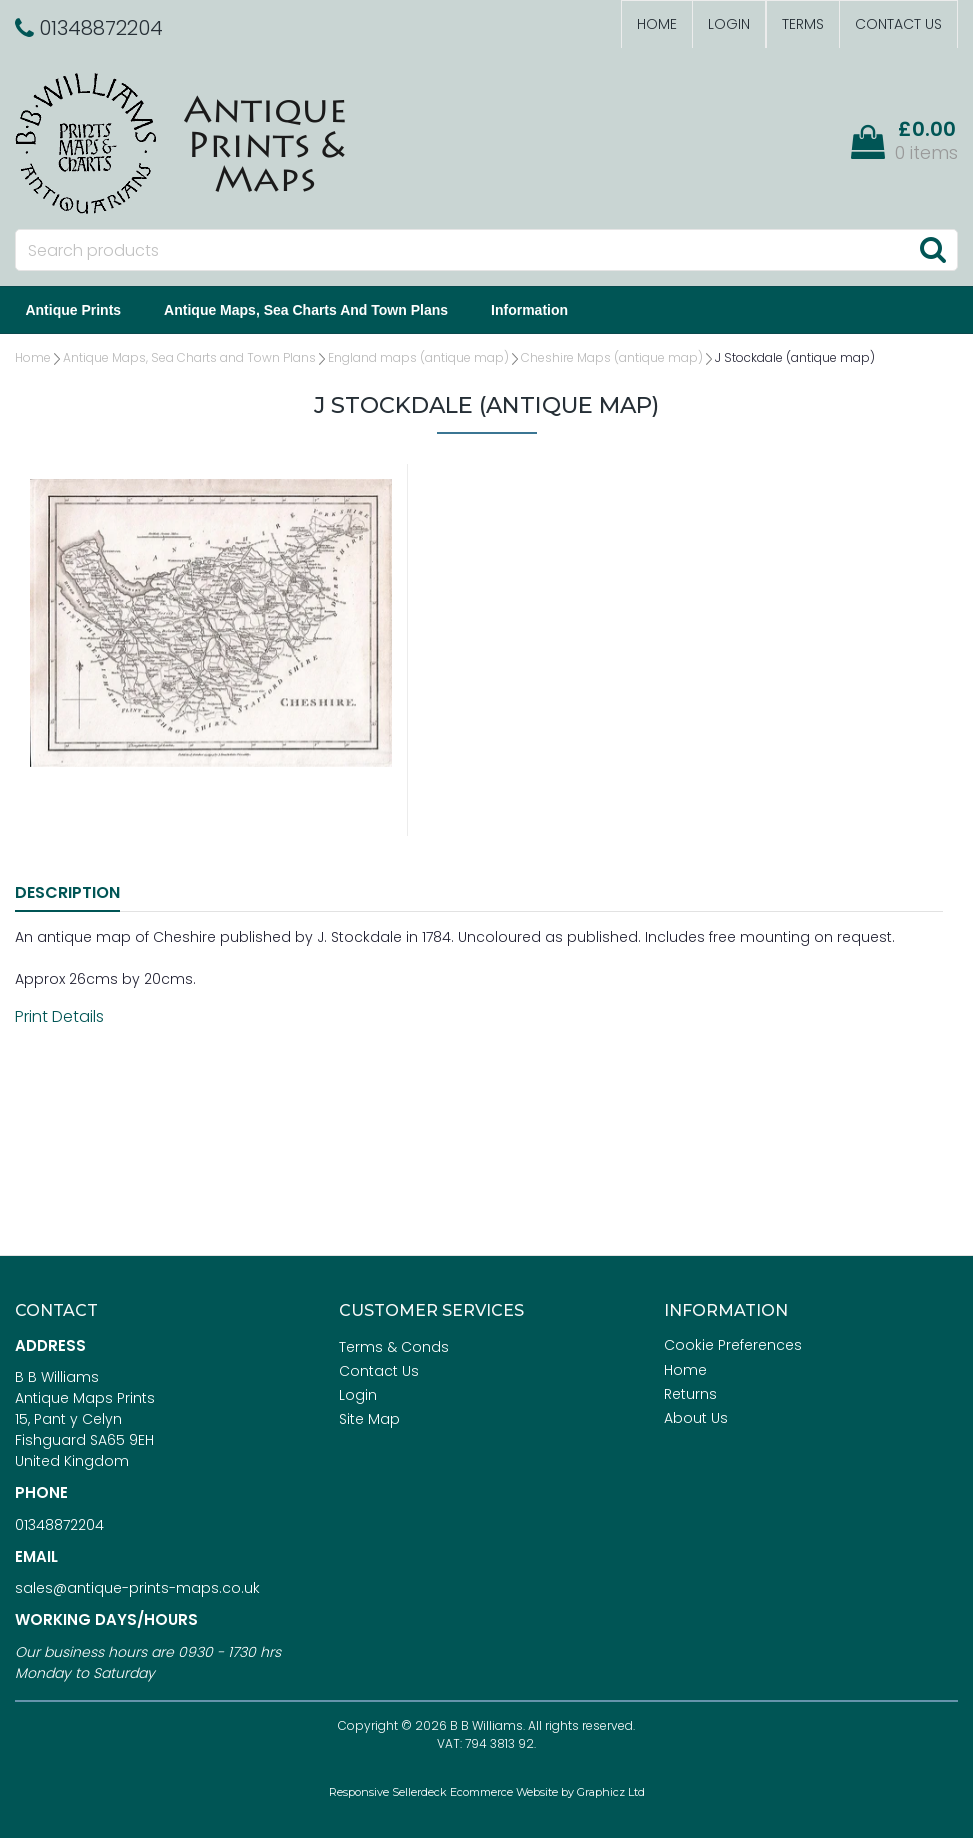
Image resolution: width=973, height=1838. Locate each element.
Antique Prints (77, 310)
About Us (696, 1418)
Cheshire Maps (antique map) (612, 357)
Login (729, 24)
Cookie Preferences (733, 1345)
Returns (690, 1394)
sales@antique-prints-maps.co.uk (137, 1588)
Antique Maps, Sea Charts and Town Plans (310, 310)
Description (67, 892)
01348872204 (59, 1525)
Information (533, 310)
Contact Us (898, 24)
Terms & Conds (394, 1347)
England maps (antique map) (418, 357)
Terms (803, 24)
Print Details (59, 1016)
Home (657, 24)
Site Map (369, 1419)
